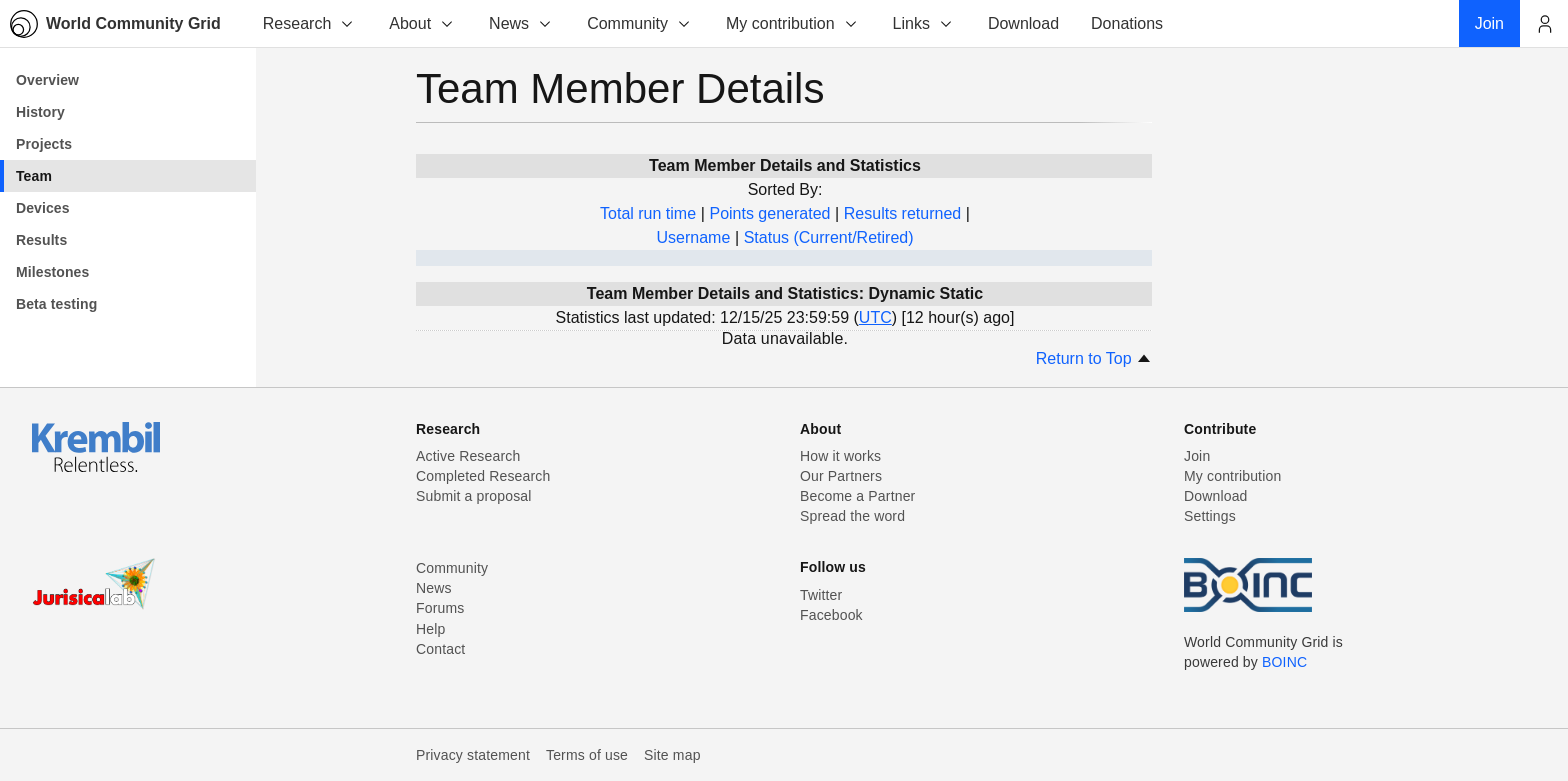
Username (693, 237)
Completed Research (483, 476)
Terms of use (587, 755)
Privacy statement (473, 755)
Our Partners (841, 476)
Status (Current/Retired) (829, 237)
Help (430, 629)
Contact (440, 649)
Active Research (468, 456)
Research (309, 23)
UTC (875, 317)
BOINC (1284, 662)
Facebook (831, 615)
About (422, 23)
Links (923, 23)
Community (639, 23)
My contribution (792, 23)
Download (1216, 496)
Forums (440, 608)
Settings (1210, 516)
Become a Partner (857, 496)
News (521, 23)
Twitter (821, 595)
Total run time (648, 213)
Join (1197, 456)
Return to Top (1094, 358)
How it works (840, 456)
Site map (672, 755)
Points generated (769, 213)
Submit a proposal (474, 496)
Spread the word (852, 516)
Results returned (902, 213)
